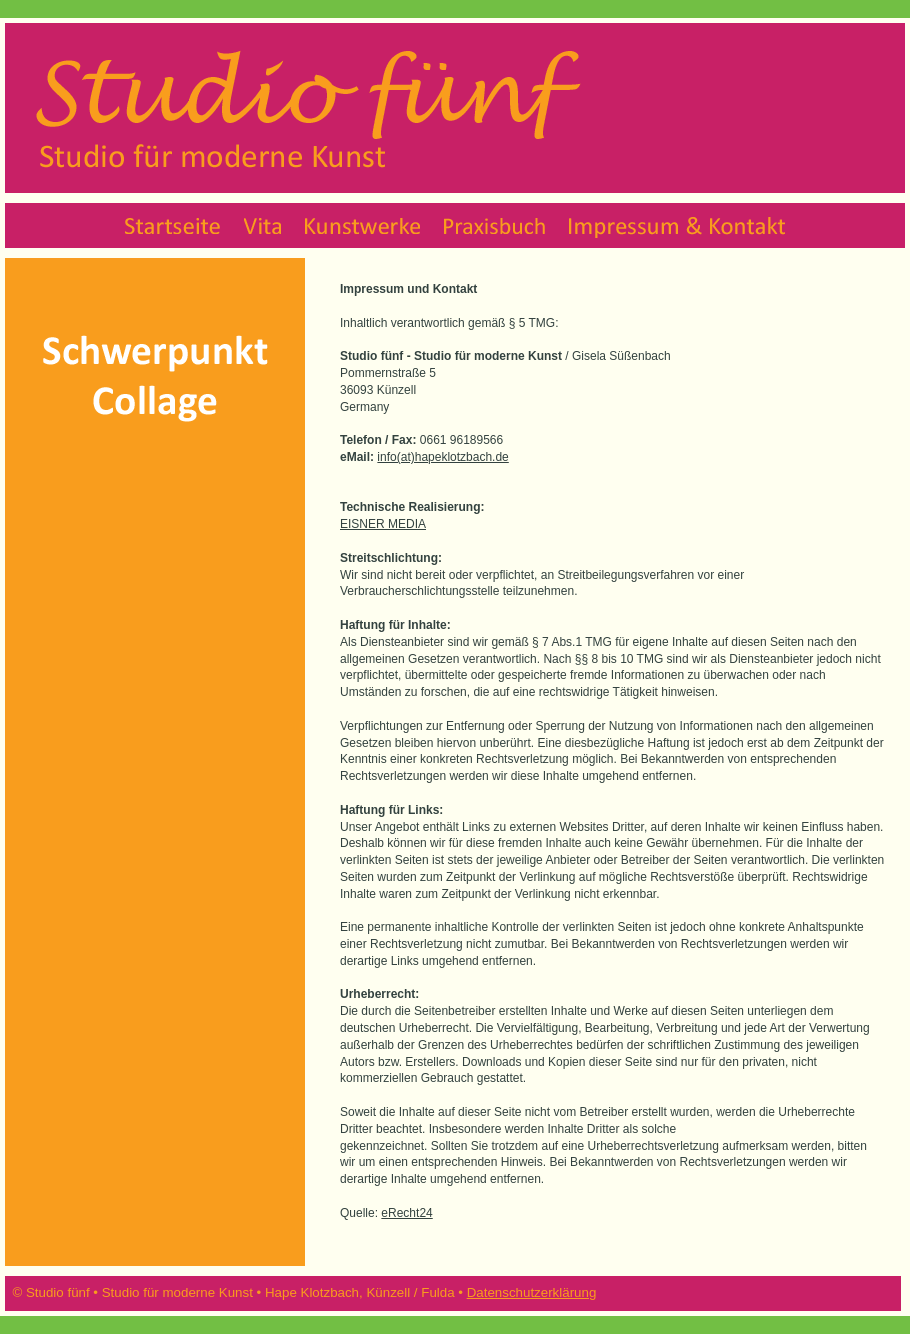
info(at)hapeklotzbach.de (442, 457)
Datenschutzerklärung (532, 1292)
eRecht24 (406, 1213)
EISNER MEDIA (383, 524)
